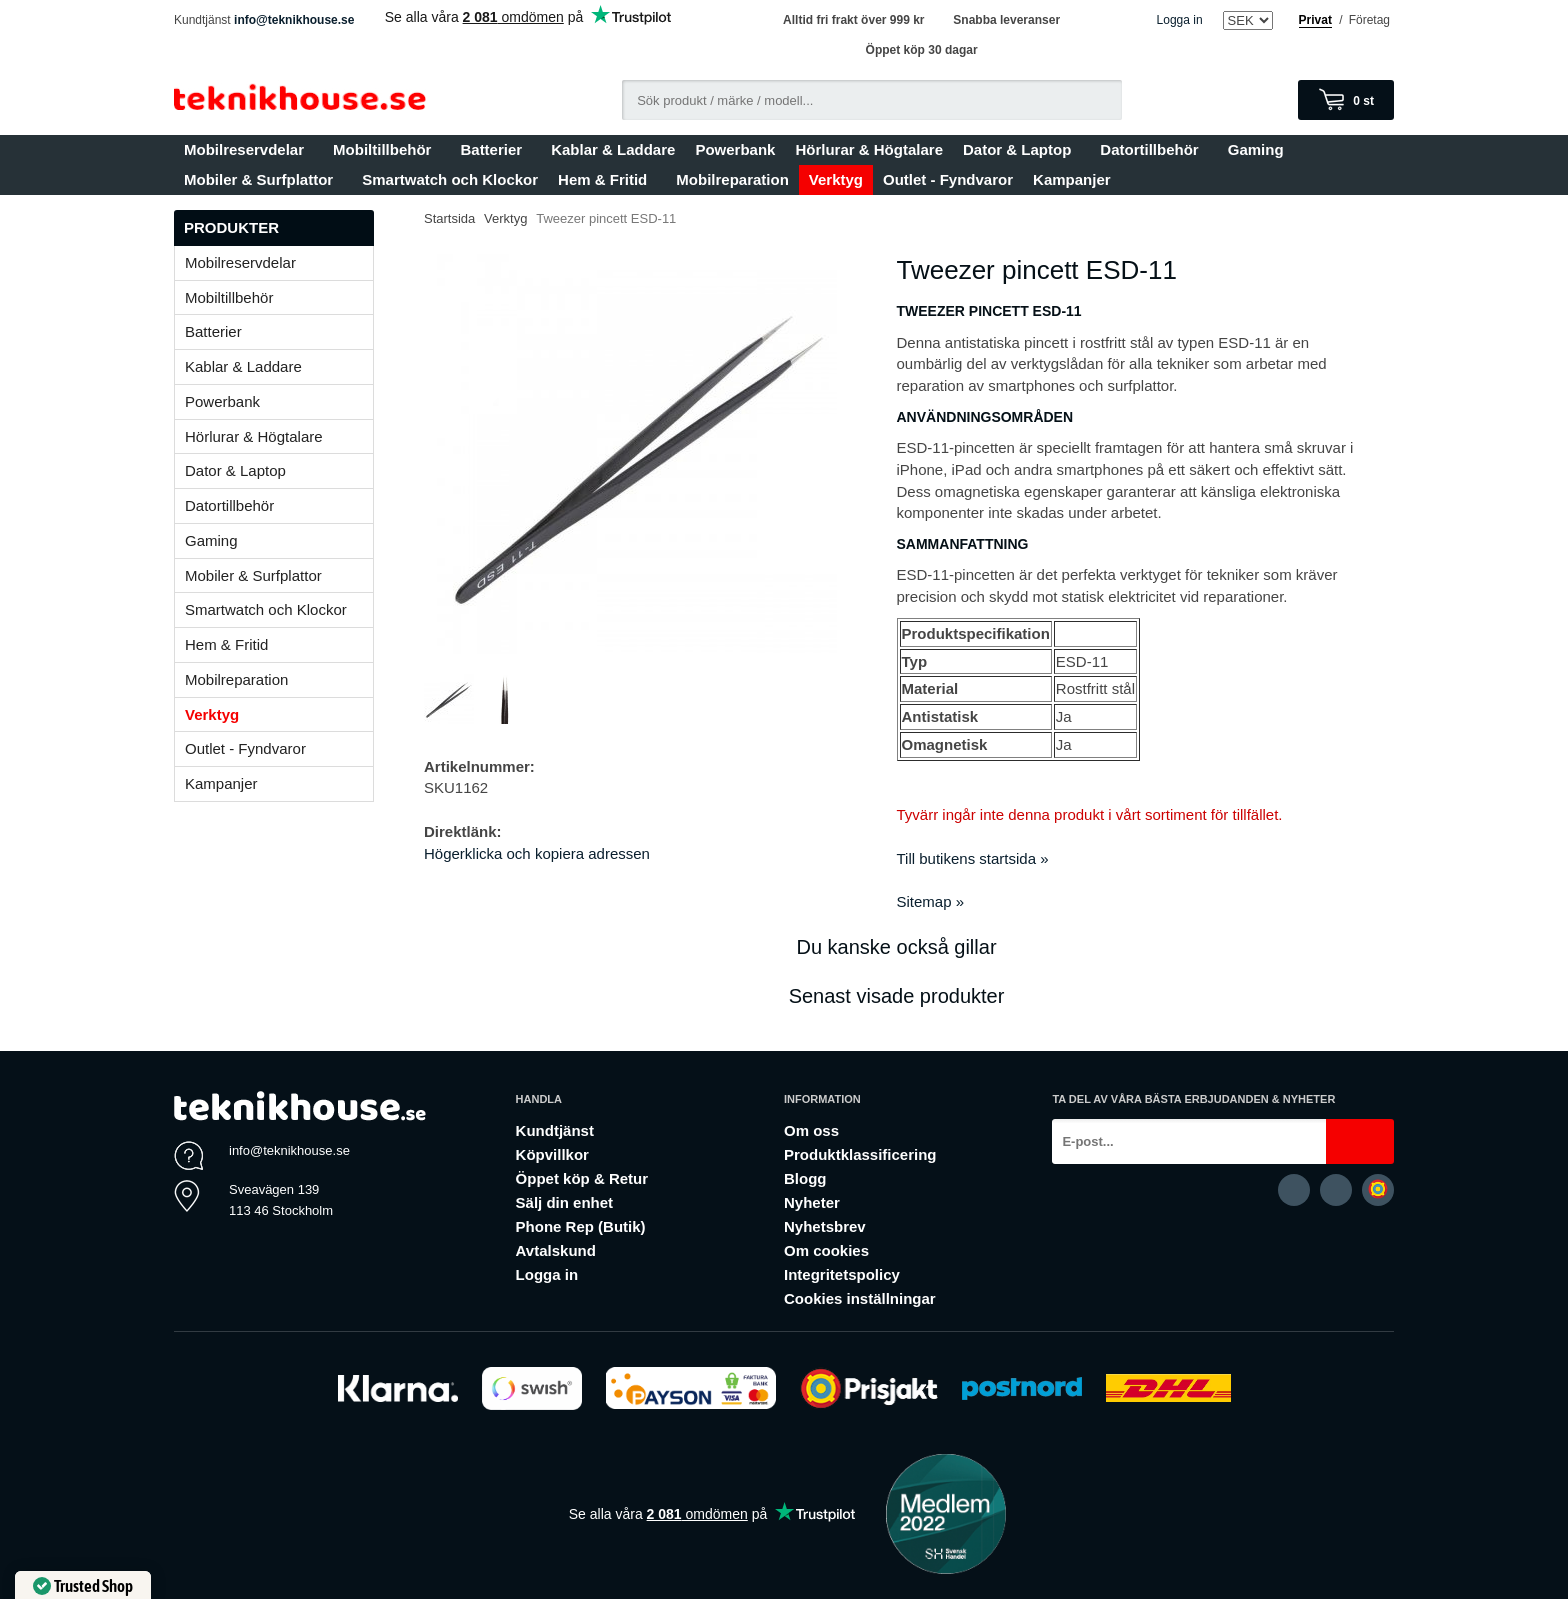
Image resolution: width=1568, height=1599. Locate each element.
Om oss (811, 1130)
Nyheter (812, 1202)
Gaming (1260, 149)
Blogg (805, 1178)
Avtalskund (556, 1250)
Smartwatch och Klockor (450, 179)
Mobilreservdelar (248, 149)
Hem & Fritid (607, 179)
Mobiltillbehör (386, 149)
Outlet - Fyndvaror (948, 179)
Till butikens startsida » (973, 858)
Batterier (495, 149)
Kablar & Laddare (613, 149)
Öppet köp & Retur (582, 1178)
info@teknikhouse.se (294, 20)
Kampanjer (1072, 179)
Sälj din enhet (565, 1202)
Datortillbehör (1153, 149)
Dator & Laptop (1021, 149)
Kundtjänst (555, 1130)
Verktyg (836, 179)
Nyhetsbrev (825, 1226)
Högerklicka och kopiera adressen (537, 853)
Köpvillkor (552, 1154)
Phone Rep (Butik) (581, 1226)
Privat (1315, 20)
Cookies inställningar (860, 1298)
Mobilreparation (732, 179)
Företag (1369, 20)
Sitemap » (931, 901)
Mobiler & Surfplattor (263, 179)
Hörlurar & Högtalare (869, 149)
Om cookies (826, 1250)
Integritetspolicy (842, 1274)
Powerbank (735, 149)
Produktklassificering (860, 1154)
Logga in (1180, 20)
